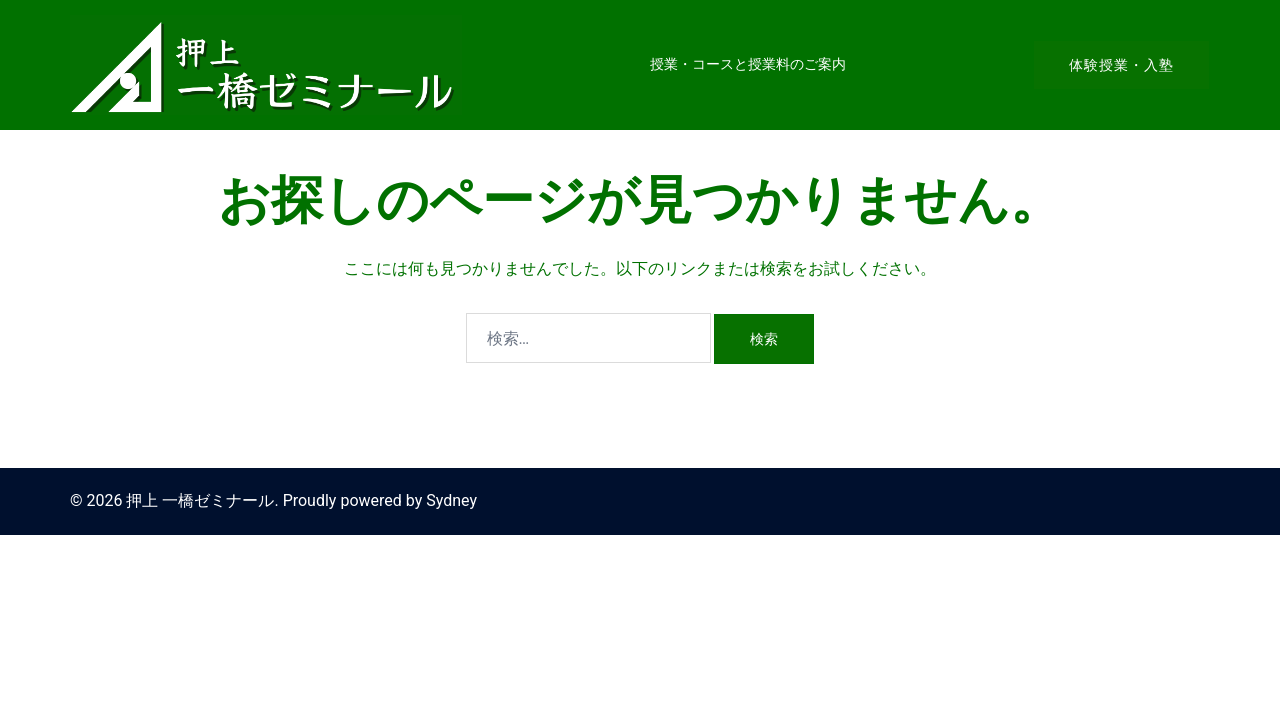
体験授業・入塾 (1121, 65)
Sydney (451, 500)
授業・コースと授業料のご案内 (748, 64)
